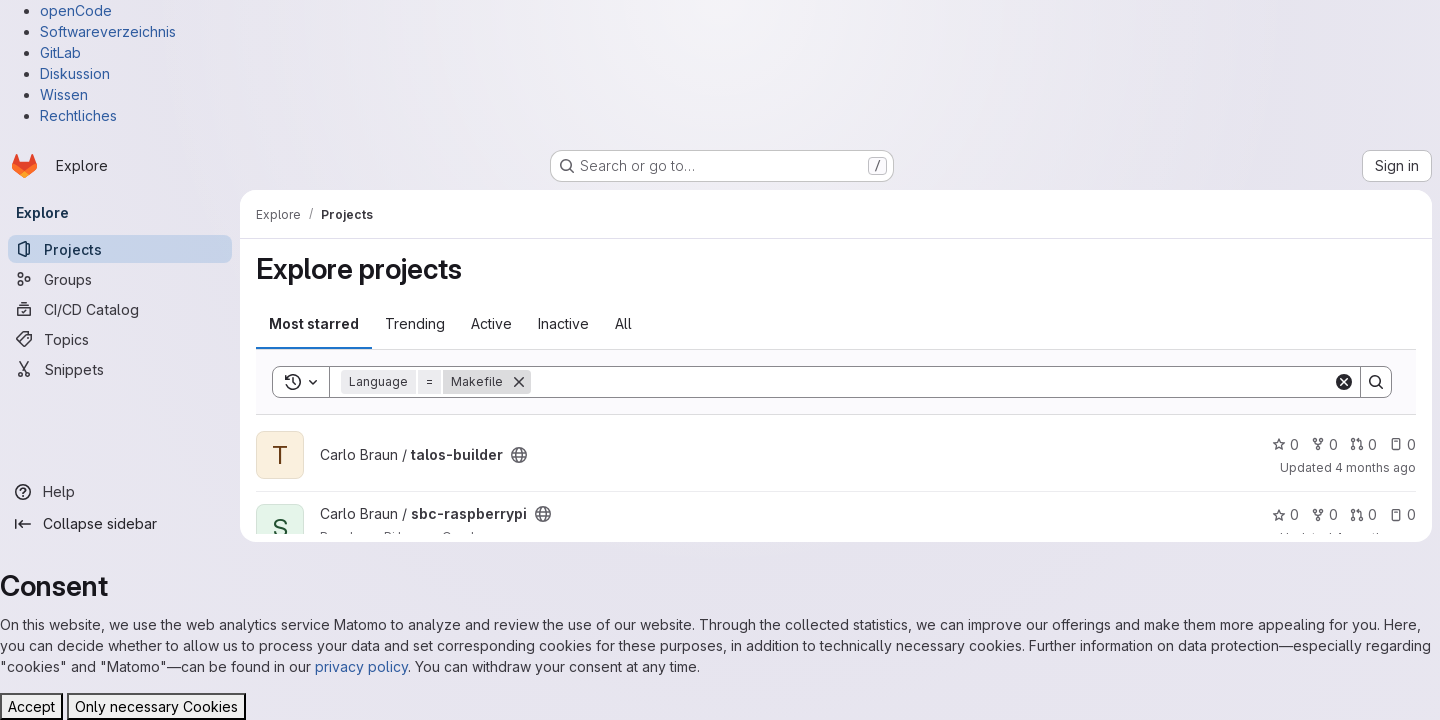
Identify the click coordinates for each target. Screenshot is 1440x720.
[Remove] (519, 382)
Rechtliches (78, 115)
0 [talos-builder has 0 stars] (1285, 444)
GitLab (60, 52)
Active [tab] (491, 323)
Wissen (64, 94)
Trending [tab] (415, 323)
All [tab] (623, 323)
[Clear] (1344, 382)
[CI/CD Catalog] (120, 309)
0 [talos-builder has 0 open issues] (1402, 444)
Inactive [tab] (563, 323)
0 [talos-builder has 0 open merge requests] (1363, 444)
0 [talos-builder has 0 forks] (1324, 444)
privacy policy (361, 666)
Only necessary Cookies (156, 706)
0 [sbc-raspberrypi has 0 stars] (1285, 514)
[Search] (932, 382)
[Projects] (120, 249)
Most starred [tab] (314, 323)
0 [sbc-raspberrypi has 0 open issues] (1402, 514)
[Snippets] (120, 369)
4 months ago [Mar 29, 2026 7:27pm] (1375, 467)
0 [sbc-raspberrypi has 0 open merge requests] (1363, 514)
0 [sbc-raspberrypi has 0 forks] (1324, 514)
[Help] (120, 492)
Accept (31, 706)
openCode (76, 10)
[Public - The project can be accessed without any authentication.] (519, 455)
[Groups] (120, 279)
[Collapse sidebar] (120, 524)
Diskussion (75, 73)
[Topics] (120, 339)
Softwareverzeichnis (108, 31)
